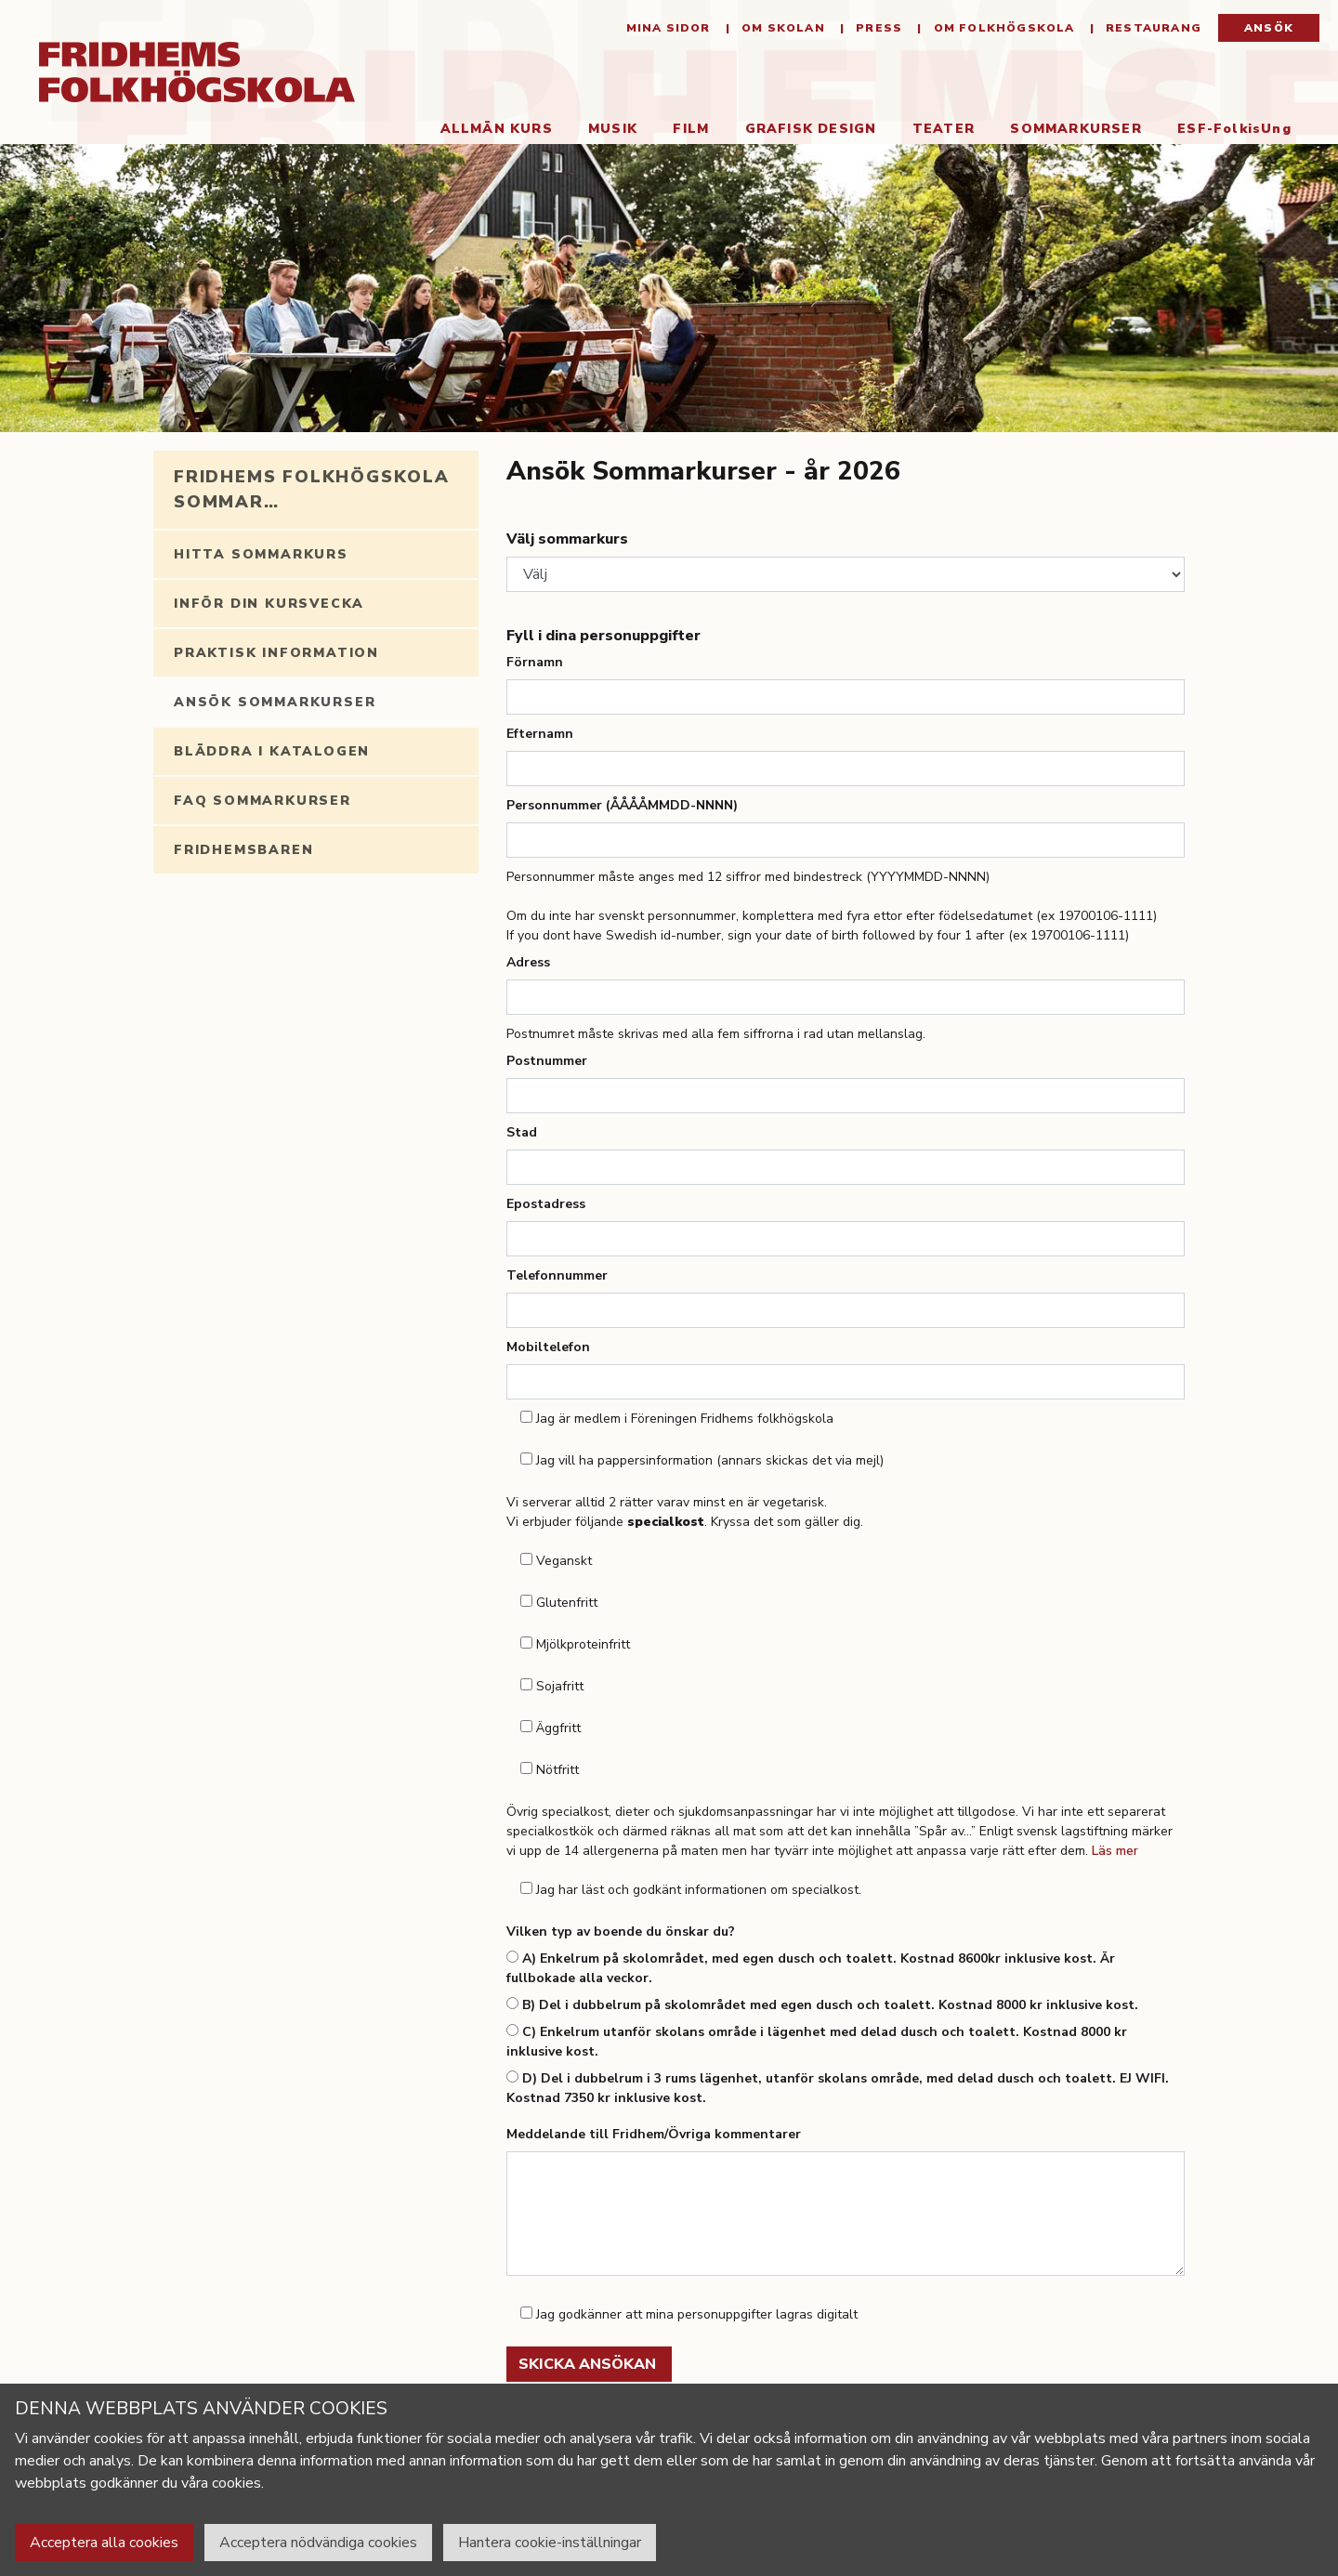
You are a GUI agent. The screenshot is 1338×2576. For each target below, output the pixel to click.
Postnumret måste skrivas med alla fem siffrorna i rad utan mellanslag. (715, 1034)
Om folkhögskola (1001, 27)
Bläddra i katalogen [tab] (272, 751)
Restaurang (1151, 27)
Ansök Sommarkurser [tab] (274, 702)
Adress (528, 962)
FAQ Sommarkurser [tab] (262, 800)
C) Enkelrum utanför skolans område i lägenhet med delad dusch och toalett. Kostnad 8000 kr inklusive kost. (816, 2041)
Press (877, 27)
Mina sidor (668, 27)
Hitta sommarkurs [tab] (261, 554)
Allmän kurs (496, 129)
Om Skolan (781, 27)
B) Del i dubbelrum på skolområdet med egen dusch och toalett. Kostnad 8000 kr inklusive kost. (822, 2005)
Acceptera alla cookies (104, 2542)
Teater (943, 129)
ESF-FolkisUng (1234, 129)
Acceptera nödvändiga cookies (318, 2542)
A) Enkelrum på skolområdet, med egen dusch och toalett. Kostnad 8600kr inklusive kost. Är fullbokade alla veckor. (810, 1968)
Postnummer (546, 1061)
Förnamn (534, 662)
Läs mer (1115, 1851)
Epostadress (545, 1204)
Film (691, 129)
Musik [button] (612, 129)
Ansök (1268, 27)
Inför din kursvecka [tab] (269, 603)
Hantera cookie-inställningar (549, 2542)
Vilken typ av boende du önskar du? (620, 1931)
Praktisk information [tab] (276, 653)
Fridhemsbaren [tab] (243, 850)
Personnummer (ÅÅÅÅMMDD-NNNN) (622, 805)
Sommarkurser (1085, 128)
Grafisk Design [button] (811, 129)
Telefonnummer (557, 1275)
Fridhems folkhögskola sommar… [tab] (312, 489)
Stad (521, 1132)
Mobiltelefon (548, 1347)
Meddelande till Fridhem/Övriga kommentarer (653, 2134)
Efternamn (539, 734)
